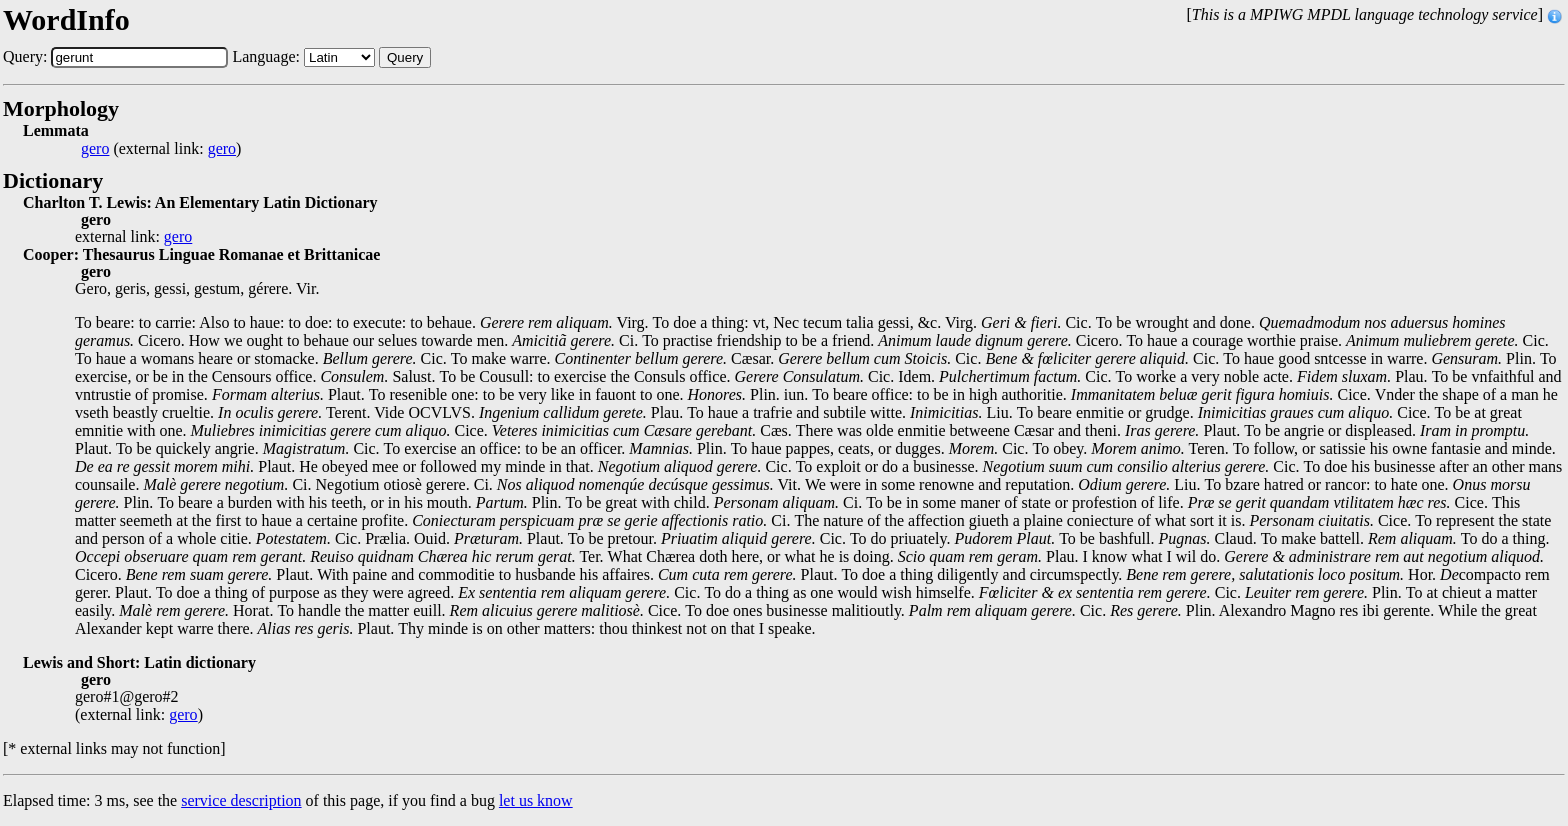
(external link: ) (161, 149)
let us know (536, 800)
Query (405, 57)
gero (95, 149)
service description (241, 800)
